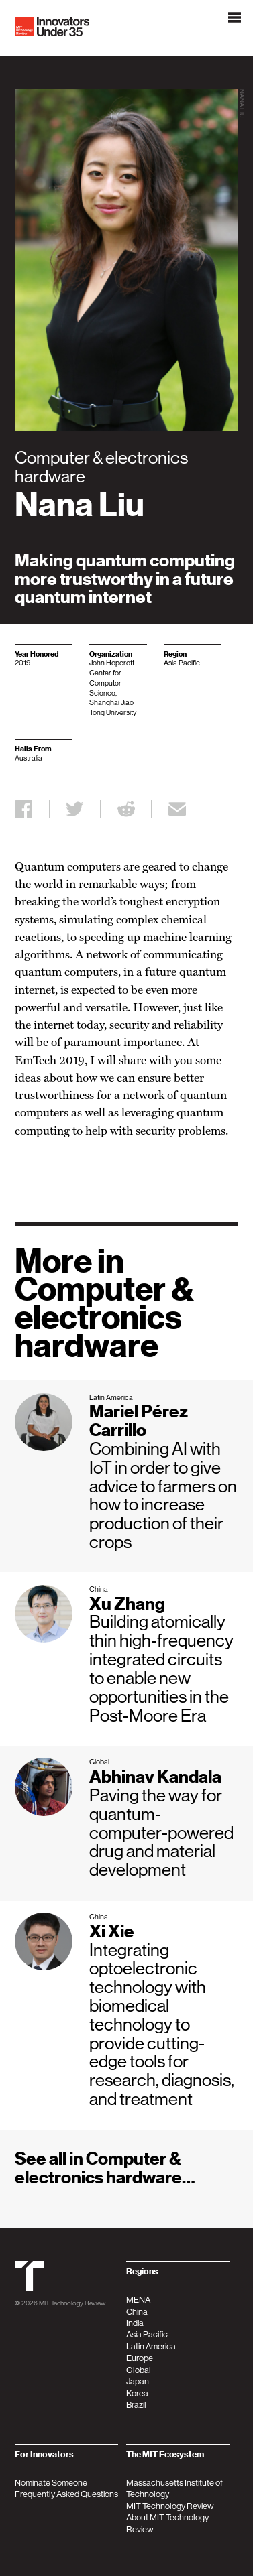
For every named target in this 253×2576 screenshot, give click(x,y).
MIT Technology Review (72, 2303)
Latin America (151, 2346)
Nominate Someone (51, 2482)
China (137, 2312)
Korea (137, 2393)
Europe (139, 2358)
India (135, 2323)
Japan (137, 2381)
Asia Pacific (147, 2334)
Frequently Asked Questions (66, 2494)
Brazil (136, 2405)
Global (138, 2370)
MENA (138, 2300)
